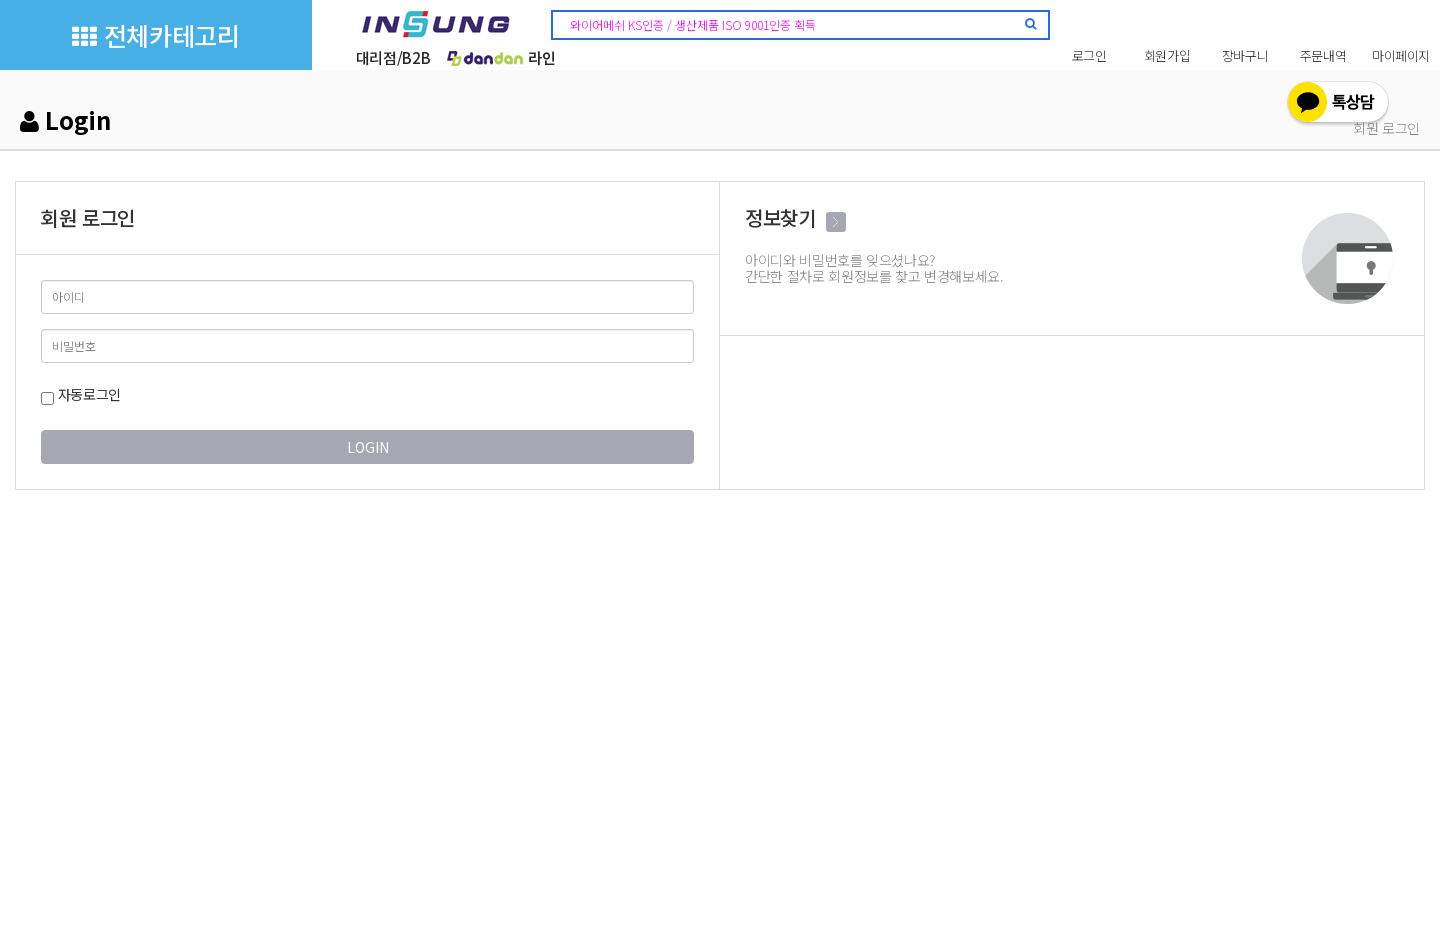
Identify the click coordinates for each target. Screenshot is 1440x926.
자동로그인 (81, 394)
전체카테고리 (155, 35)
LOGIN (368, 447)
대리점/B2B (393, 57)
